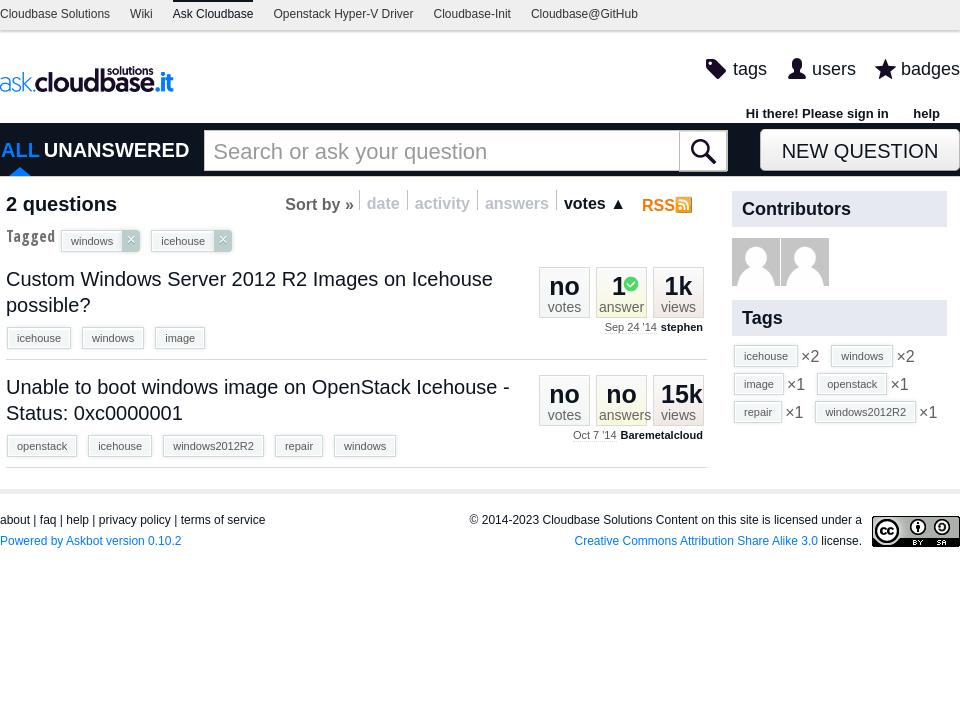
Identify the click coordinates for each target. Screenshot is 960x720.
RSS (658, 205)
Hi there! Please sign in (817, 113)
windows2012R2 (213, 446)
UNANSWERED (117, 150)
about (15, 520)
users (834, 69)
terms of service (223, 520)
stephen (682, 327)
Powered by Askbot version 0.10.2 (90, 541)
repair (299, 446)
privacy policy (135, 520)
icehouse (39, 338)
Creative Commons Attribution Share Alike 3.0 (696, 541)
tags (750, 69)
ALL (20, 150)
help (926, 113)
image (180, 338)
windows (113, 338)
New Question (860, 151)
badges (930, 69)
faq (48, 520)
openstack (42, 446)
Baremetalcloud (661, 435)
